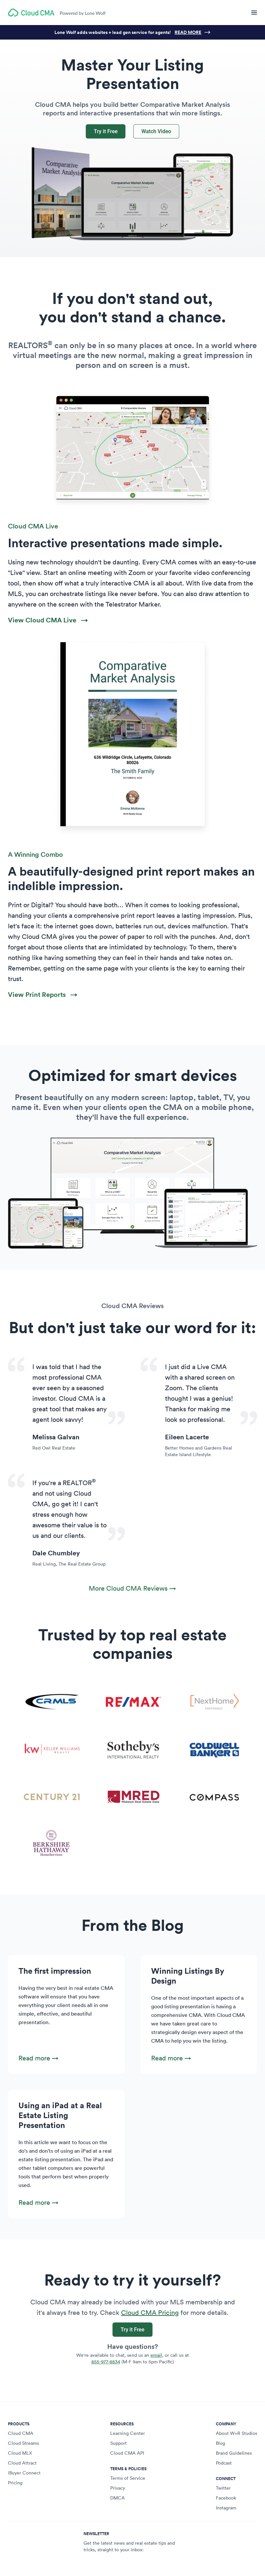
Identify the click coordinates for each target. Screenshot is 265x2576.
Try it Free (105, 131)
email (156, 2355)
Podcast (224, 2463)
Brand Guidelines (234, 2453)
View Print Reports (43, 994)
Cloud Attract (22, 2463)
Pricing (15, 2483)
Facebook (226, 2498)
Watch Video (156, 131)
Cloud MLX (20, 2453)
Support (118, 2443)
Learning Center (127, 2433)
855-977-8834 (105, 2362)
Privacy (117, 2488)
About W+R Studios (236, 2433)
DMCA (117, 2498)
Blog (220, 2443)
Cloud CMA (20, 2433)
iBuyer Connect (24, 2473)
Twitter (223, 2488)
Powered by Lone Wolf (83, 13)
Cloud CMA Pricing (150, 2313)
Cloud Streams (23, 2443)
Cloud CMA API (127, 2453)
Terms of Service (127, 2478)
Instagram (226, 2508)
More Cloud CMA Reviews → (132, 1588)
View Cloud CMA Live (48, 619)
